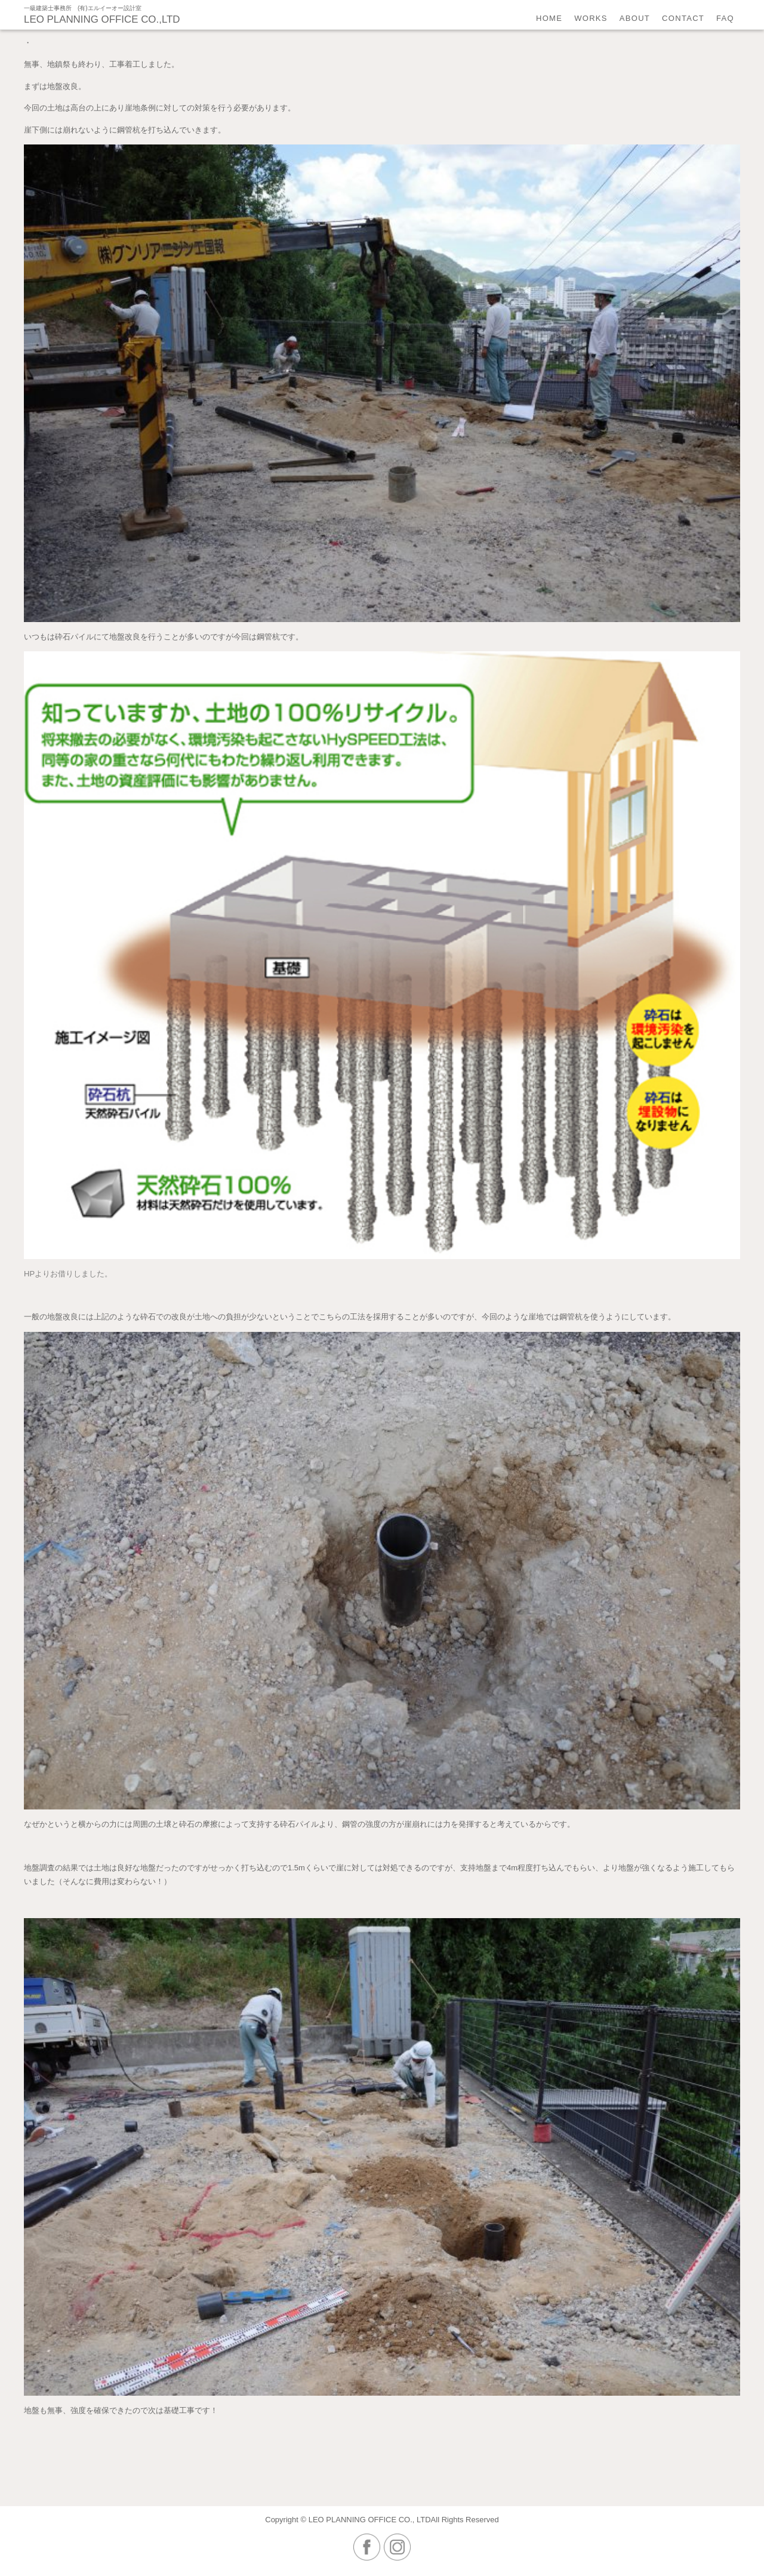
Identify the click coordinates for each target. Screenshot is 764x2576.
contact (683, 18)
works (591, 18)
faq (725, 18)
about (635, 18)
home (549, 18)
